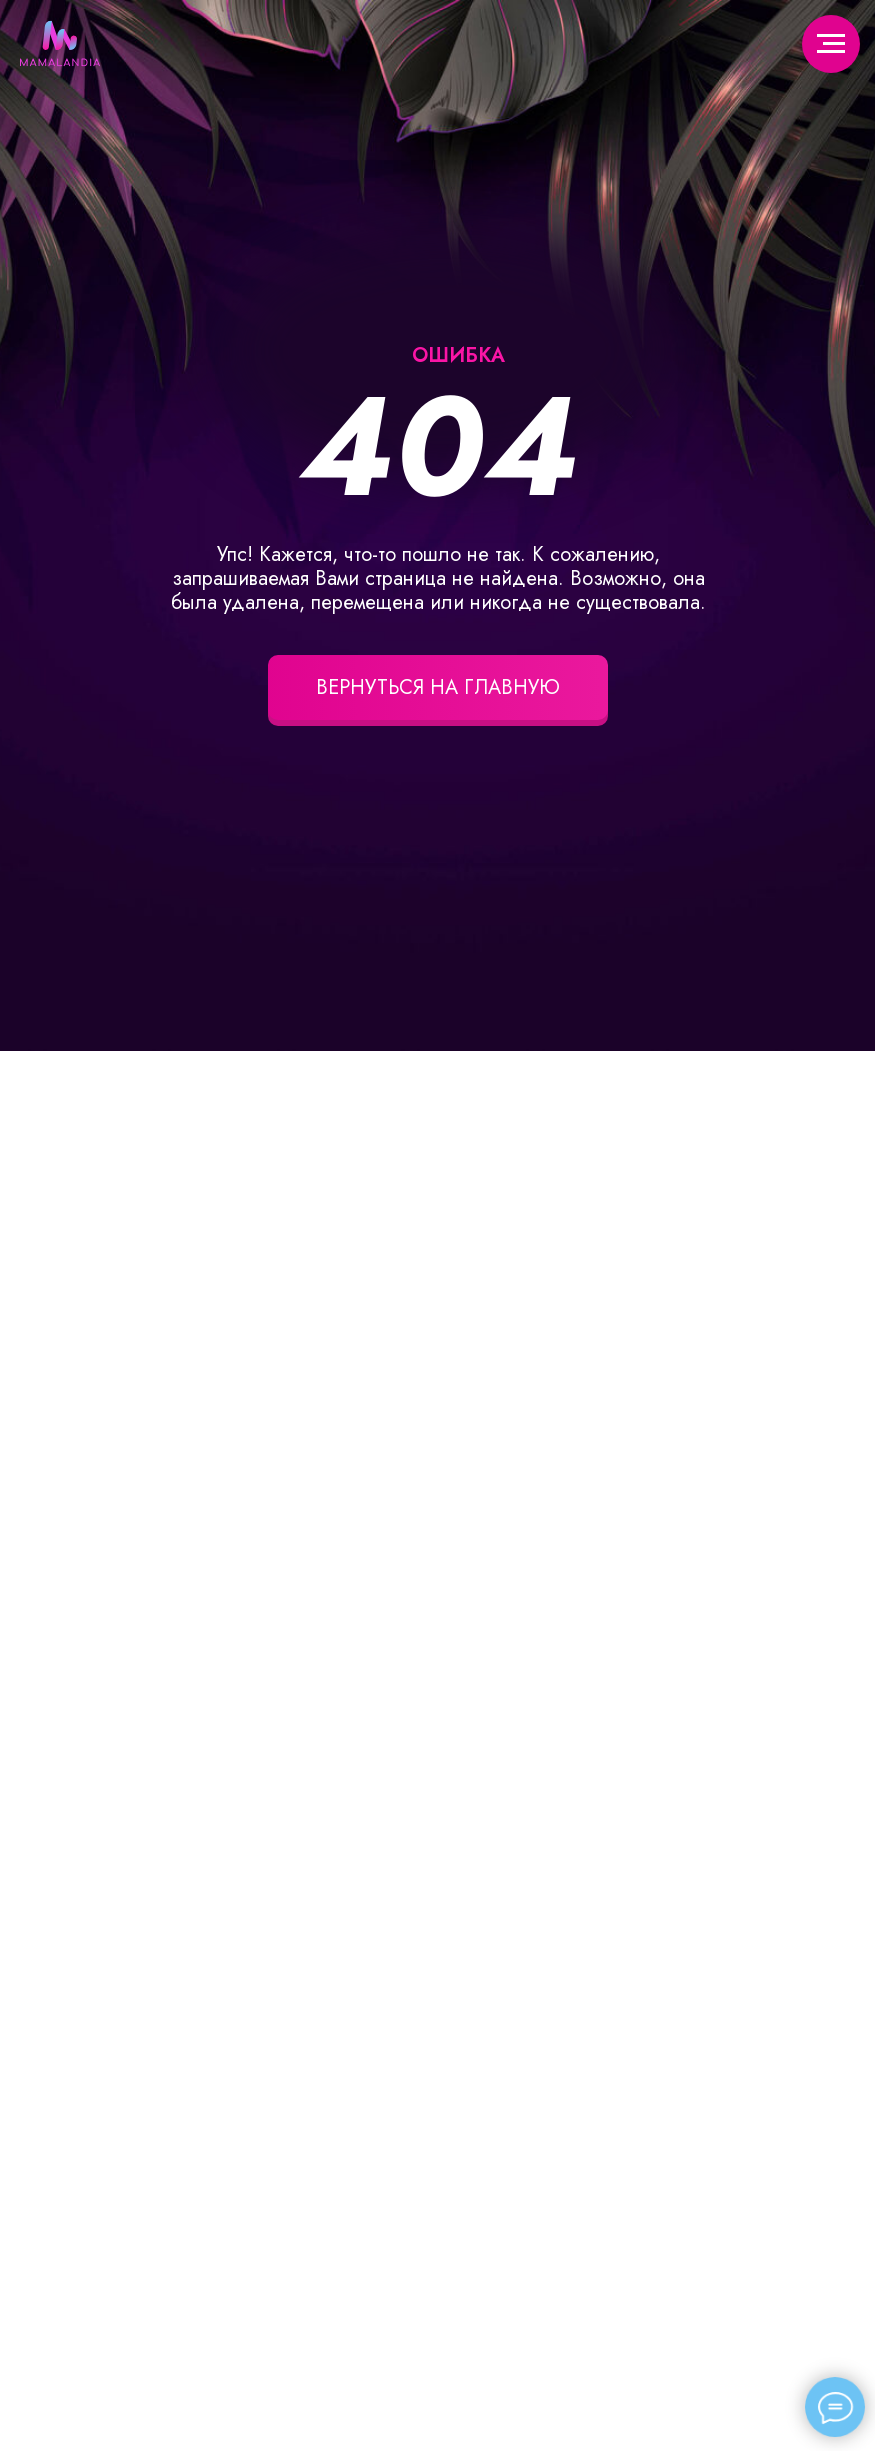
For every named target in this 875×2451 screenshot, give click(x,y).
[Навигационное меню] (831, 44)
